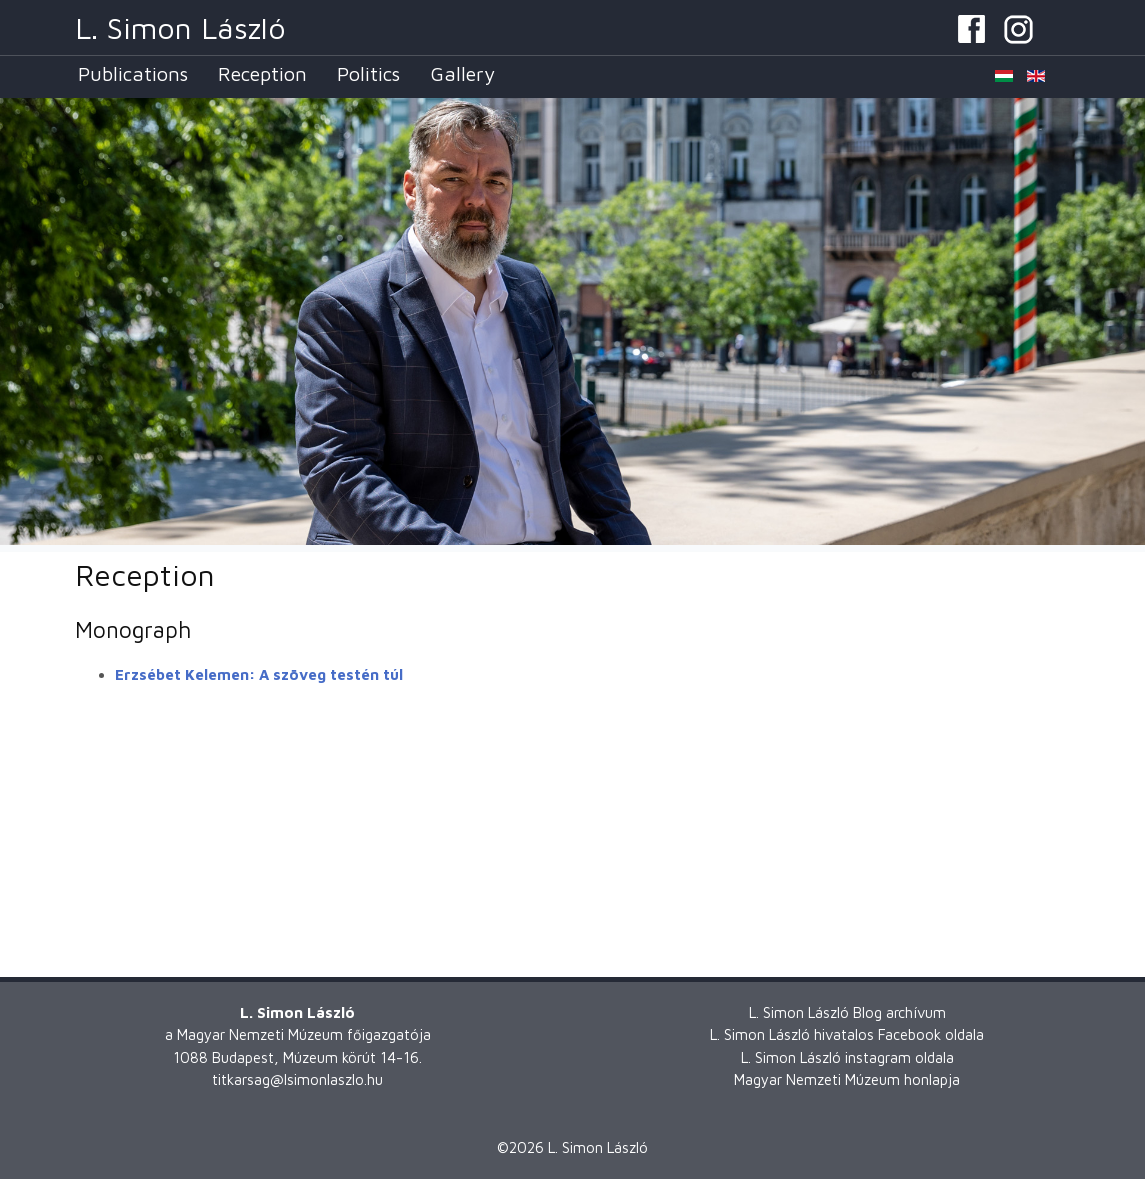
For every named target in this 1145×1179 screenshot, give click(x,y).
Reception (262, 73)
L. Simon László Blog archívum (847, 1012)
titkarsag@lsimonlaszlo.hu (297, 1079)
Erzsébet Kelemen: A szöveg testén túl (259, 674)
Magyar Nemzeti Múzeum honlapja (847, 1079)
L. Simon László (180, 27)
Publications (133, 73)
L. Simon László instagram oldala (847, 1057)
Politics (368, 73)
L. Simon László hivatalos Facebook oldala (847, 1034)
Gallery (462, 73)
